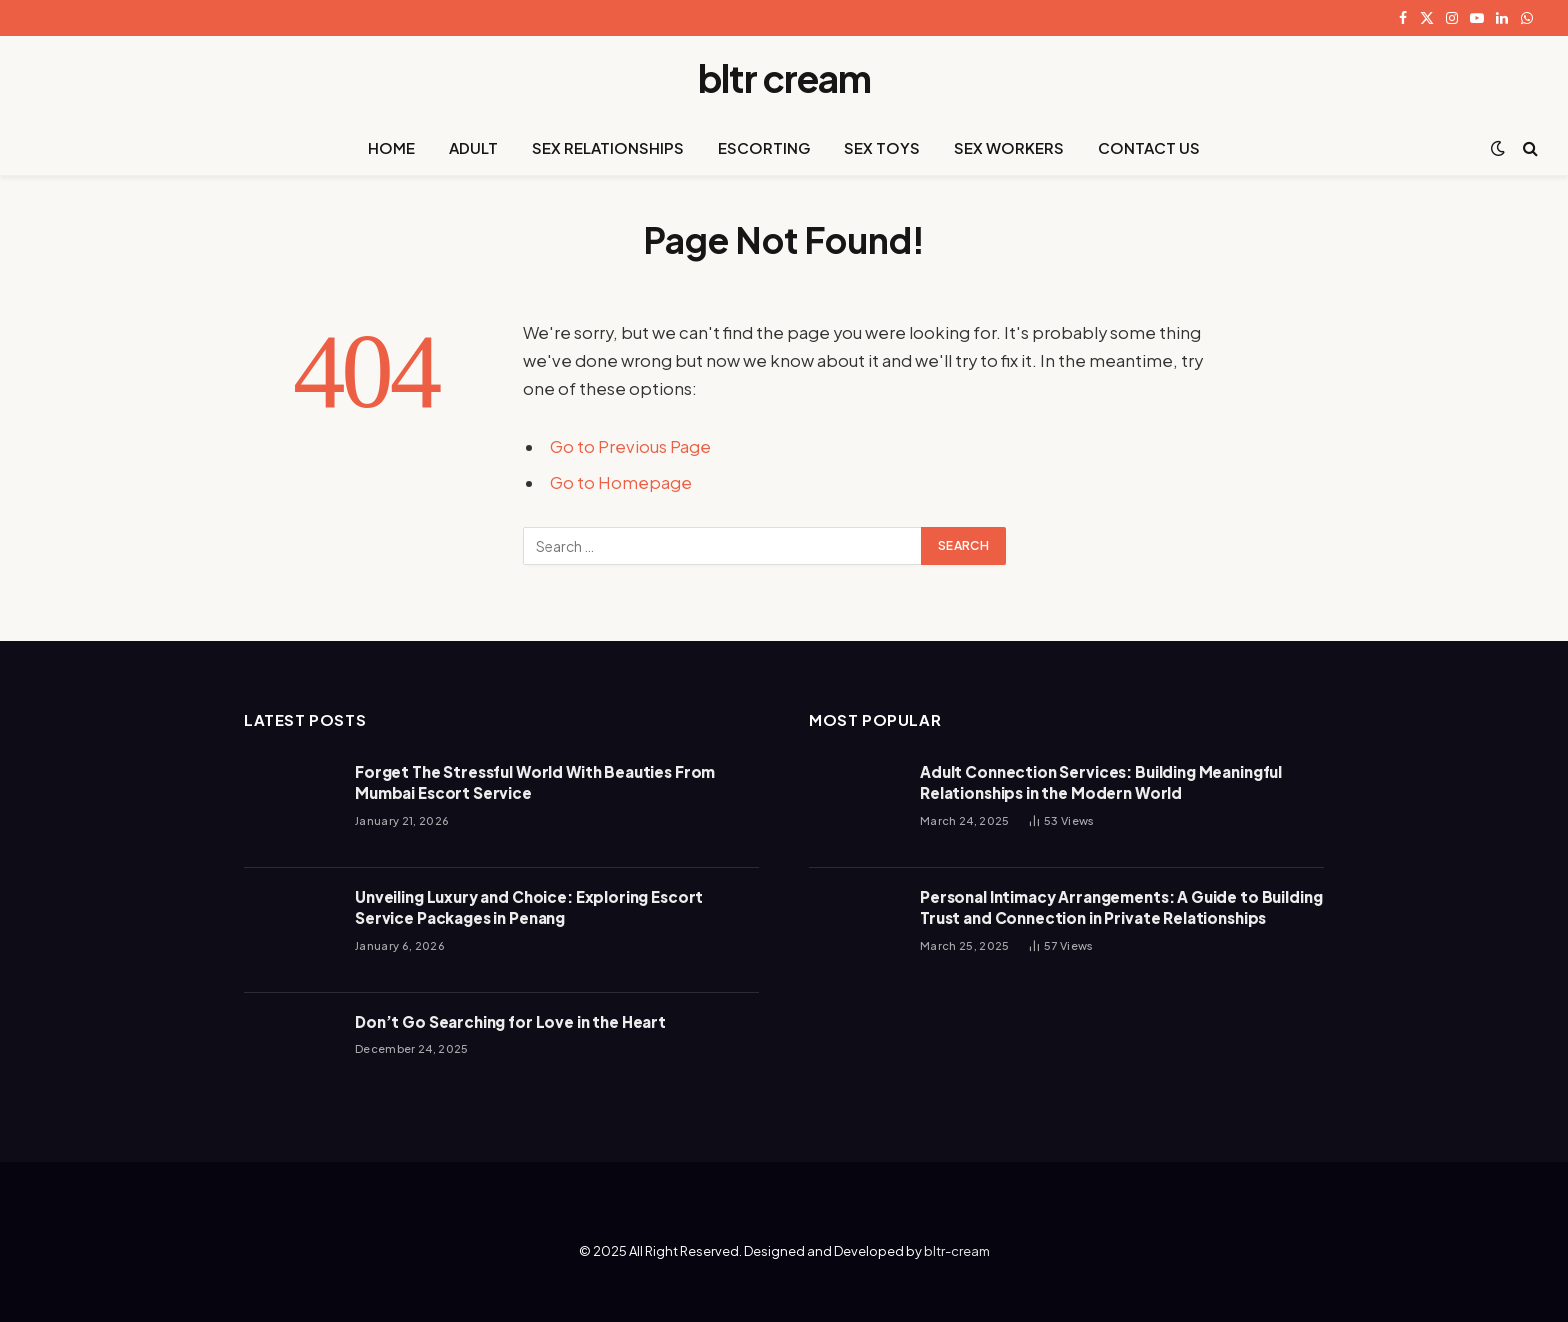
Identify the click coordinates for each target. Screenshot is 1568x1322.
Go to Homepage (621, 482)
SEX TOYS (882, 147)
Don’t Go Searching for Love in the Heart (510, 1021)
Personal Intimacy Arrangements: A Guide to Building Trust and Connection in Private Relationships (1121, 907)
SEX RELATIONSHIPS (608, 147)
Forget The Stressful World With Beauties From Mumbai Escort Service (535, 782)
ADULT (473, 147)
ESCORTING (764, 147)
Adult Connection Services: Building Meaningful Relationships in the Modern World (1101, 782)
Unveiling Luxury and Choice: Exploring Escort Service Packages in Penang (529, 907)
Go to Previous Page (630, 446)
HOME (391, 147)
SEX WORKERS (1009, 147)
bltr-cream (957, 1251)
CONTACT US (1149, 147)
